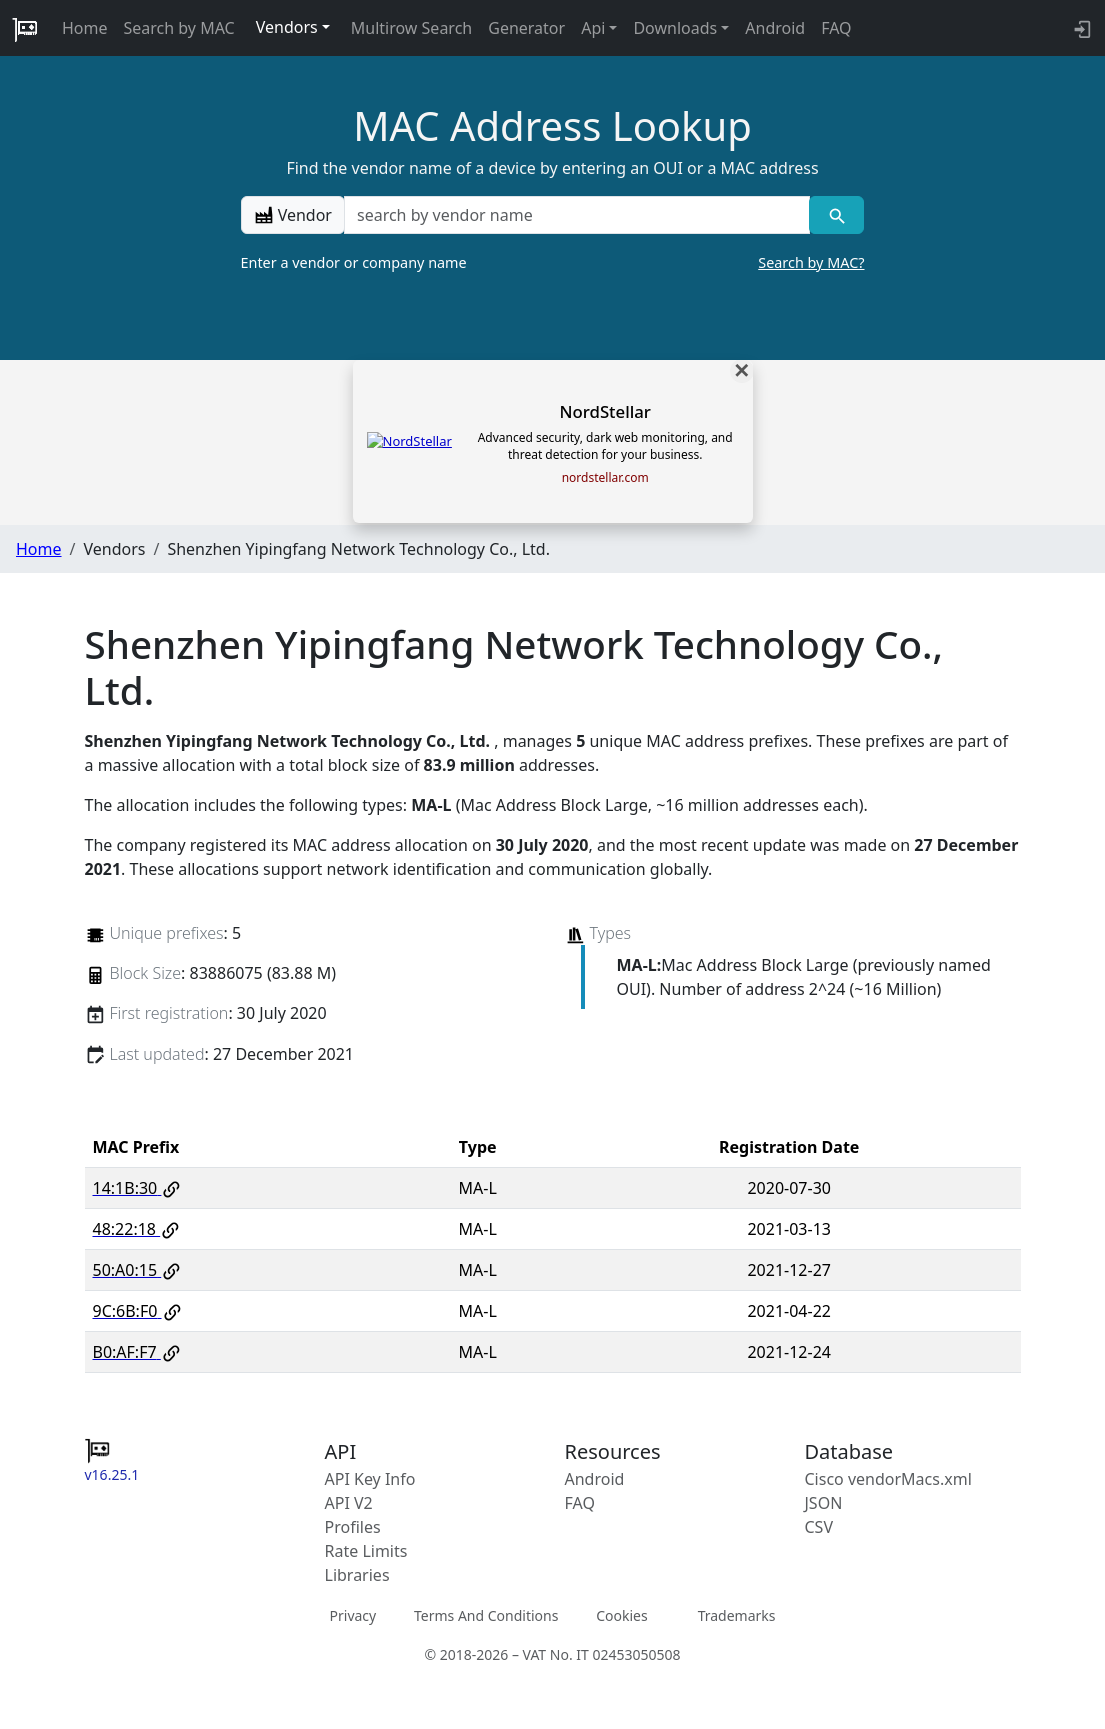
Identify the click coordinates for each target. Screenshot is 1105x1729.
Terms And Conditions (486, 1615)
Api (593, 28)
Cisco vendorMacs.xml (888, 1479)
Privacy (353, 1615)
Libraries (357, 1575)
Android (775, 28)
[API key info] (1080, 28)
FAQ (836, 28)
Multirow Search (411, 28)
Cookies (621, 1615)
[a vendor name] (577, 215)
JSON (824, 1503)
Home (85, 28)
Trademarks (737, 1615)
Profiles (353, 1527)
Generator (526, 28)
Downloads (675, 28)
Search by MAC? (811, 262)
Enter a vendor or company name (553, 263)
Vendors (287, 27)
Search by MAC (179, 28)
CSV (819, 1527)
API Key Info (370, 1479)
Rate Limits (366, 1551)
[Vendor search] (836, 215)
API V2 (349, 1503)
